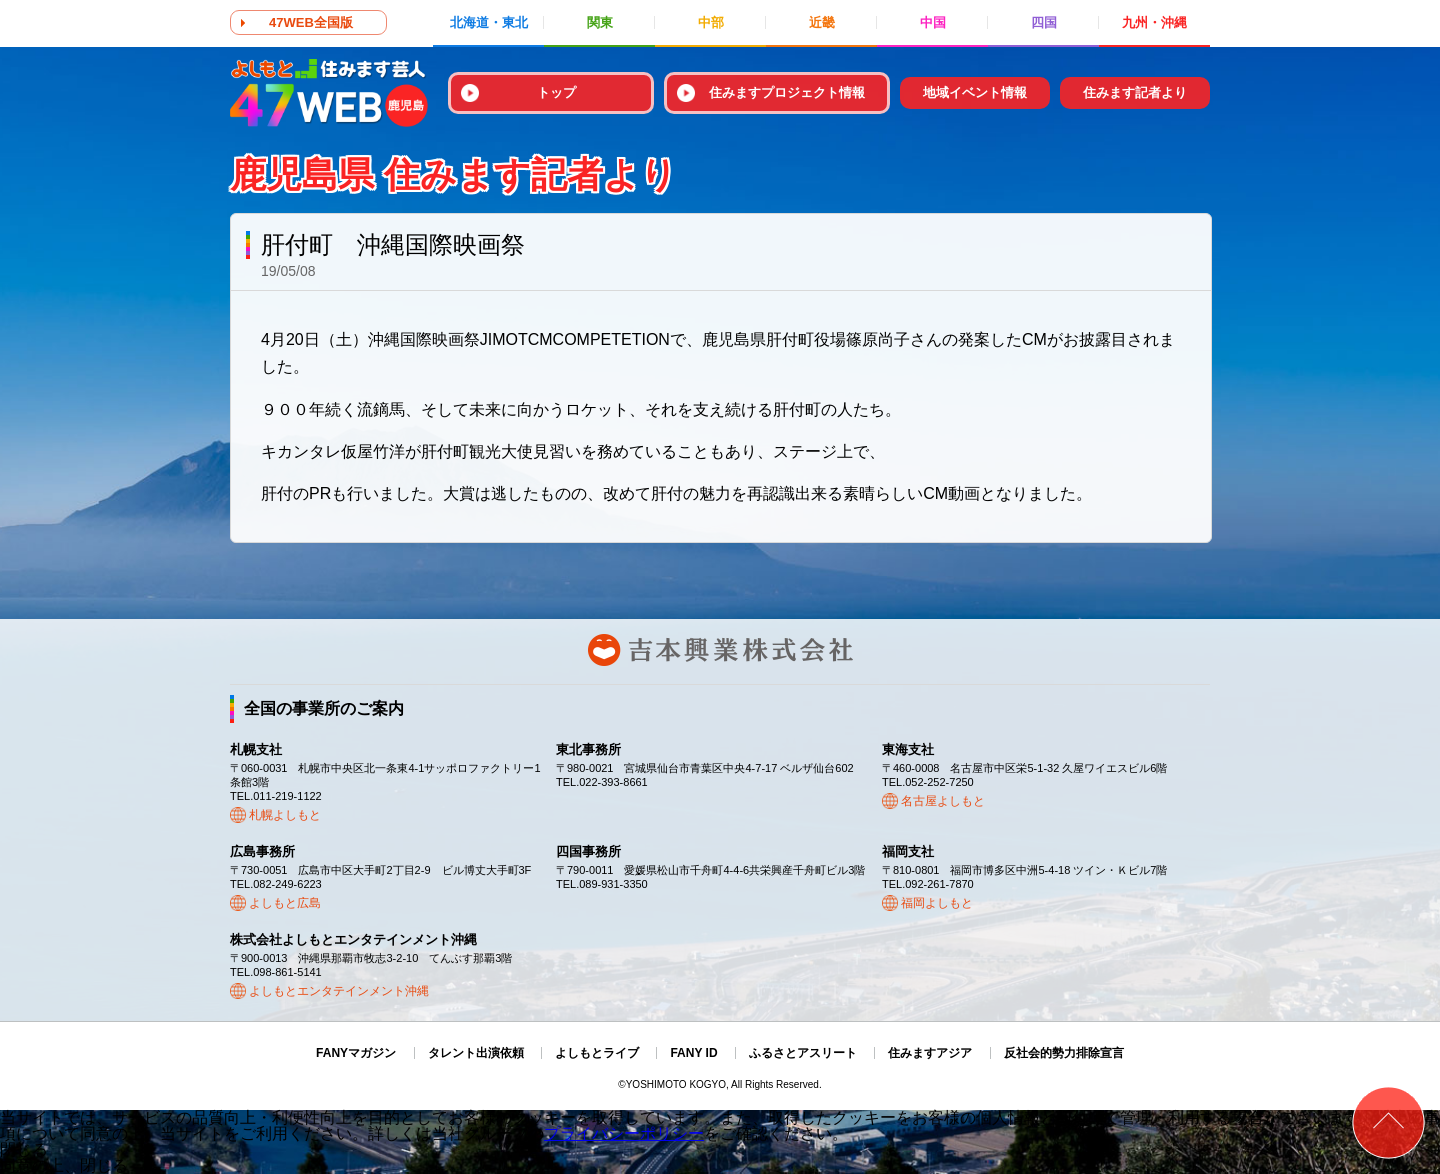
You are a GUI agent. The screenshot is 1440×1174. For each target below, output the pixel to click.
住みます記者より (1135, 92)
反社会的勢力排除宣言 (1064, 1053)
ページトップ (1388, 1122)
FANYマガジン (356, 1053)
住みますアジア (930, 1053)
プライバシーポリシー (624, 1133)
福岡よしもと (937, 903)
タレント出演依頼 (476, 1053)
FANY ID (693, 1053)
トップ (556, 92)
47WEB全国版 (311, 22)
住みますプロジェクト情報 (787, 92)
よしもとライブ (597, 1053)
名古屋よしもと (943, 801)
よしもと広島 (285, 903)
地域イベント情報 (975, 92)
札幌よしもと (285, 815)
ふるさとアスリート (803, 1053)
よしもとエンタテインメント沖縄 (339, 991)
